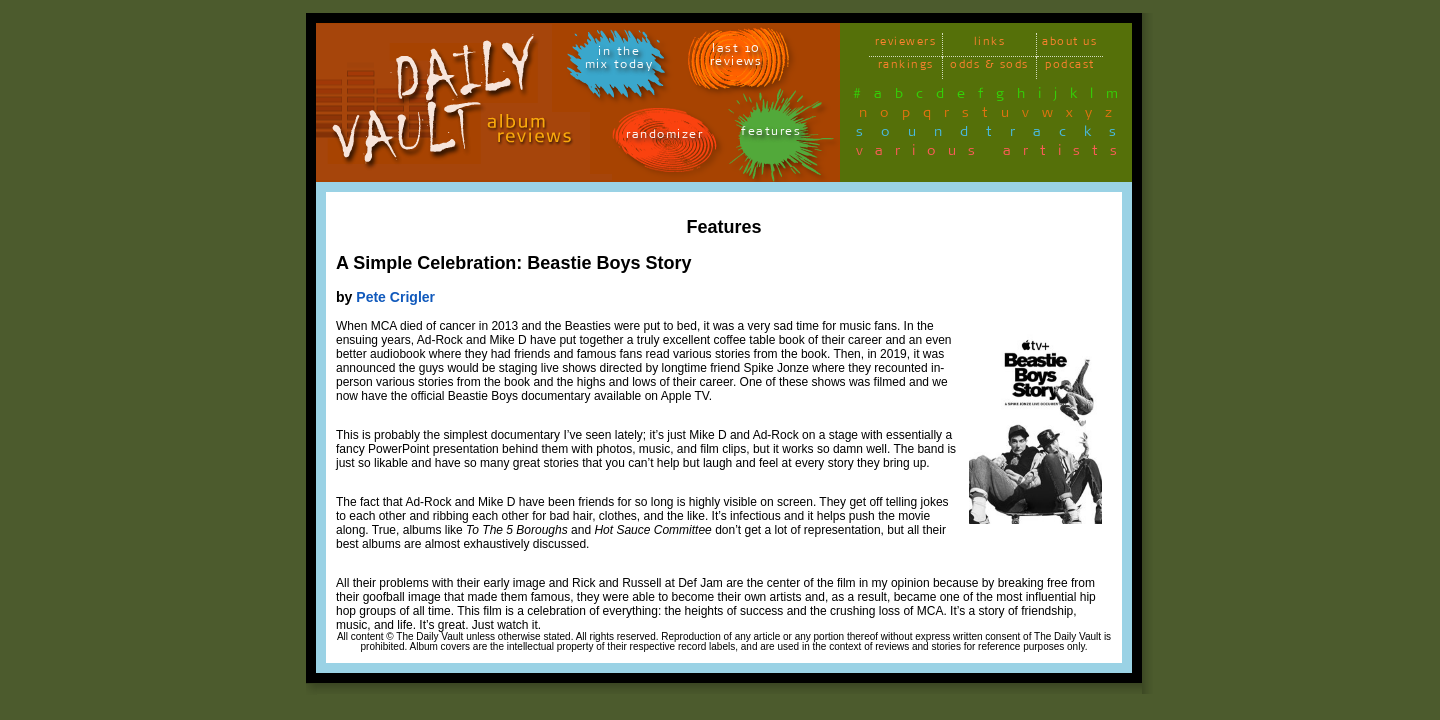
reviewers (906, 44)
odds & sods (989, 67)
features (771, 134)
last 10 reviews (736, 58)
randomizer (664, 137)
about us (1069, 44)
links (990, 44)
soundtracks (995, 135)
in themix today (619, 61)
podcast (1070, 67)
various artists (992, 154)
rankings (906, 67)
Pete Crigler (395, 297)
